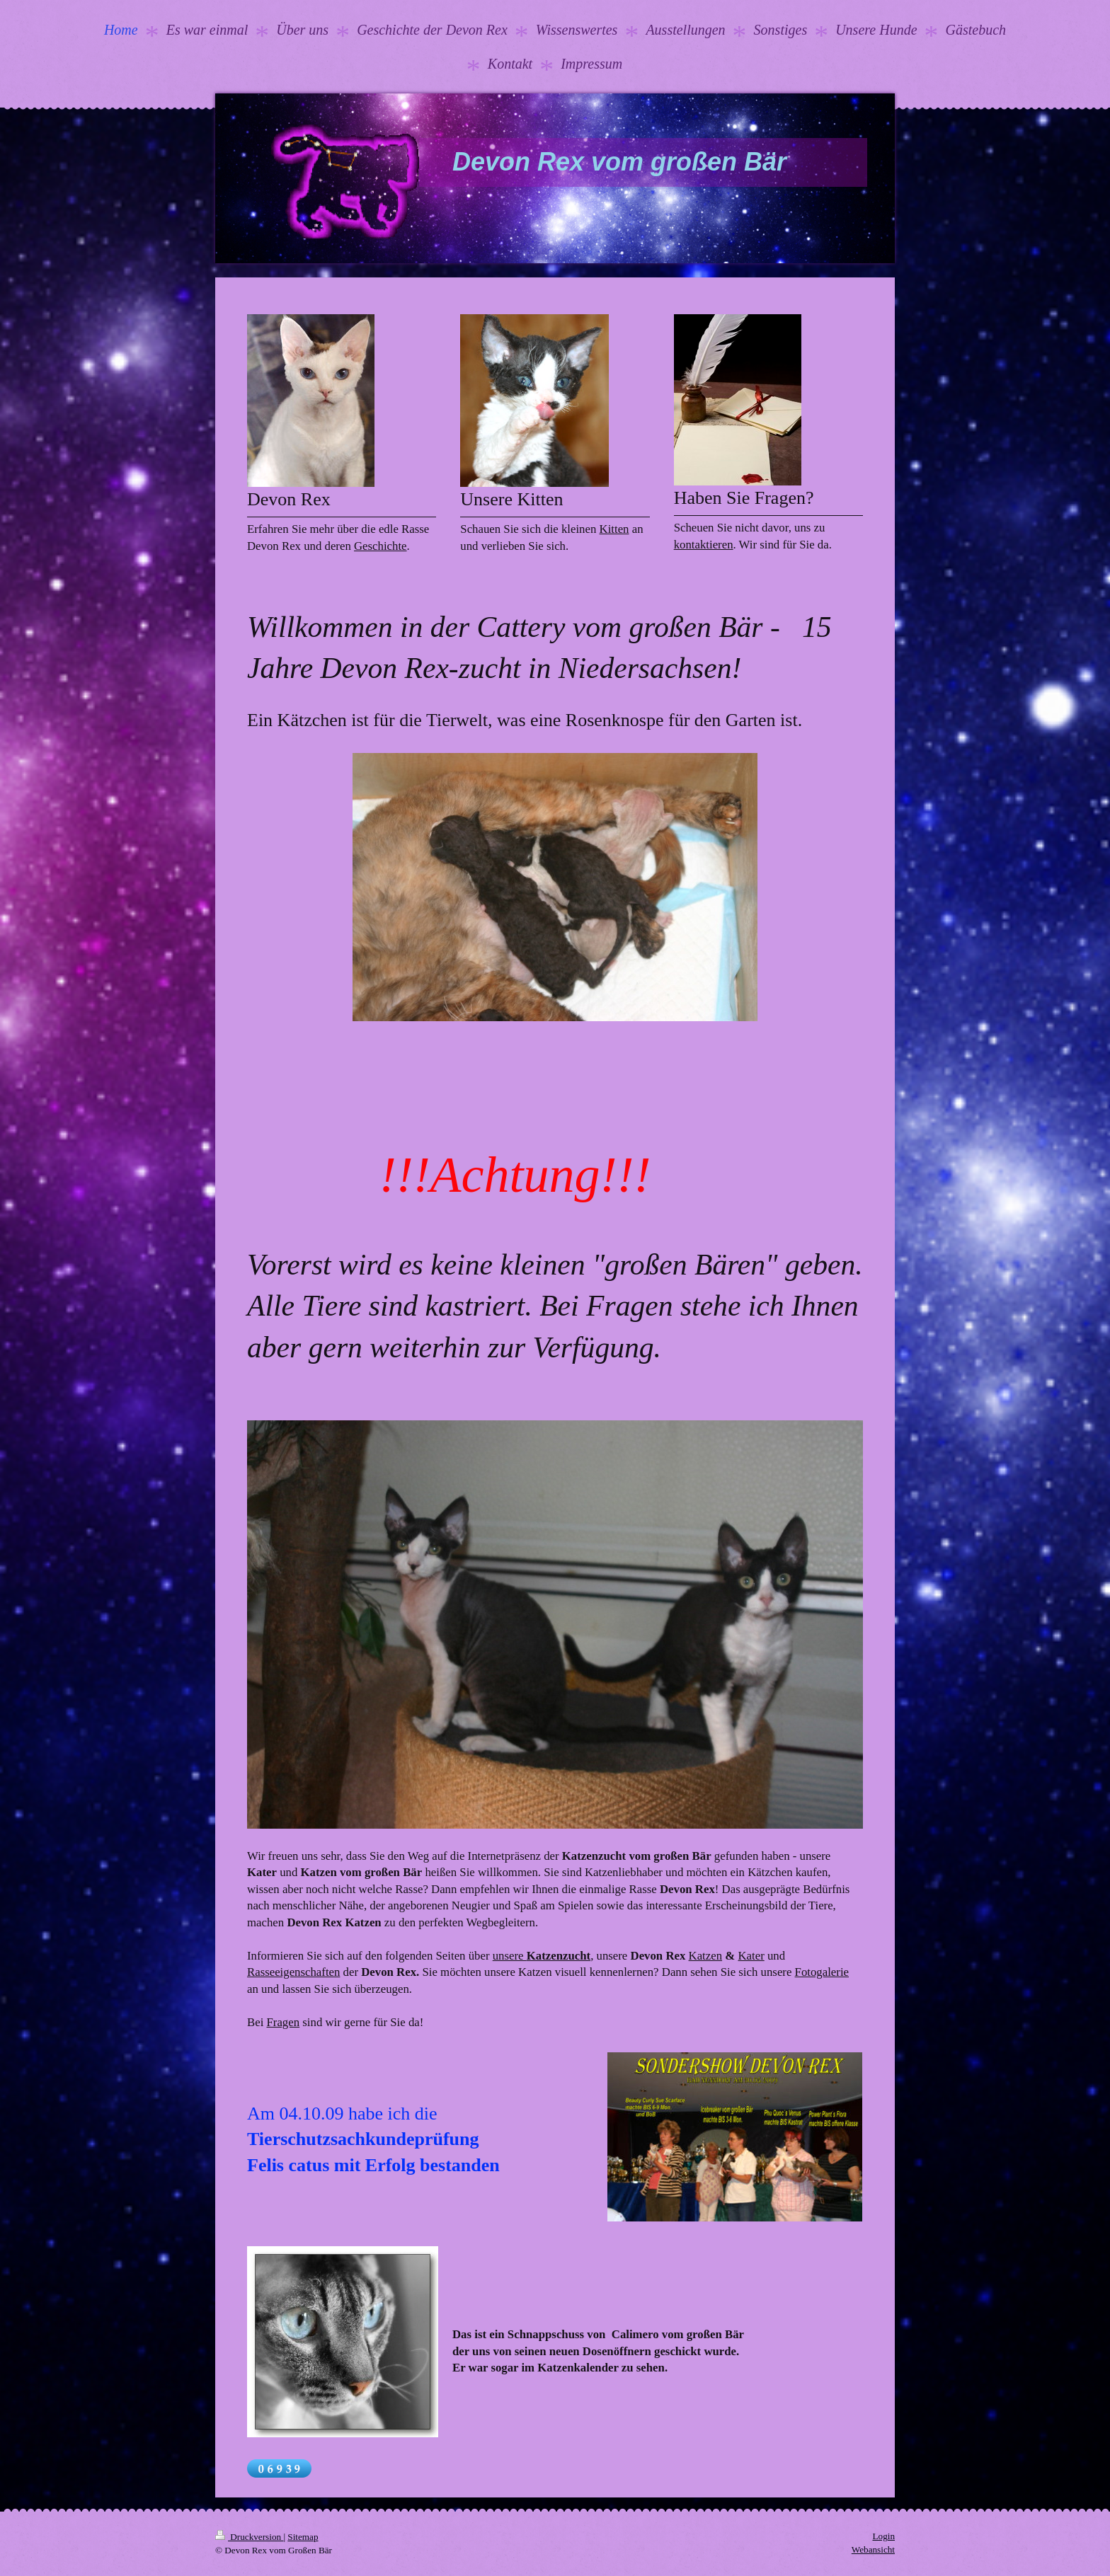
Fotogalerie (822, 1972)
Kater (751, 1955)
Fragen (283, 2022)
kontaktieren (703, 544)
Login (883, 2536)
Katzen (706, 1955)
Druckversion (249, 2536)
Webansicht (873, 2549)
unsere (541, 1955)
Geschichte (380, 546)
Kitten (614, 529)
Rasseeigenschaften (293, 1972)
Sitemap (302, 2536)
